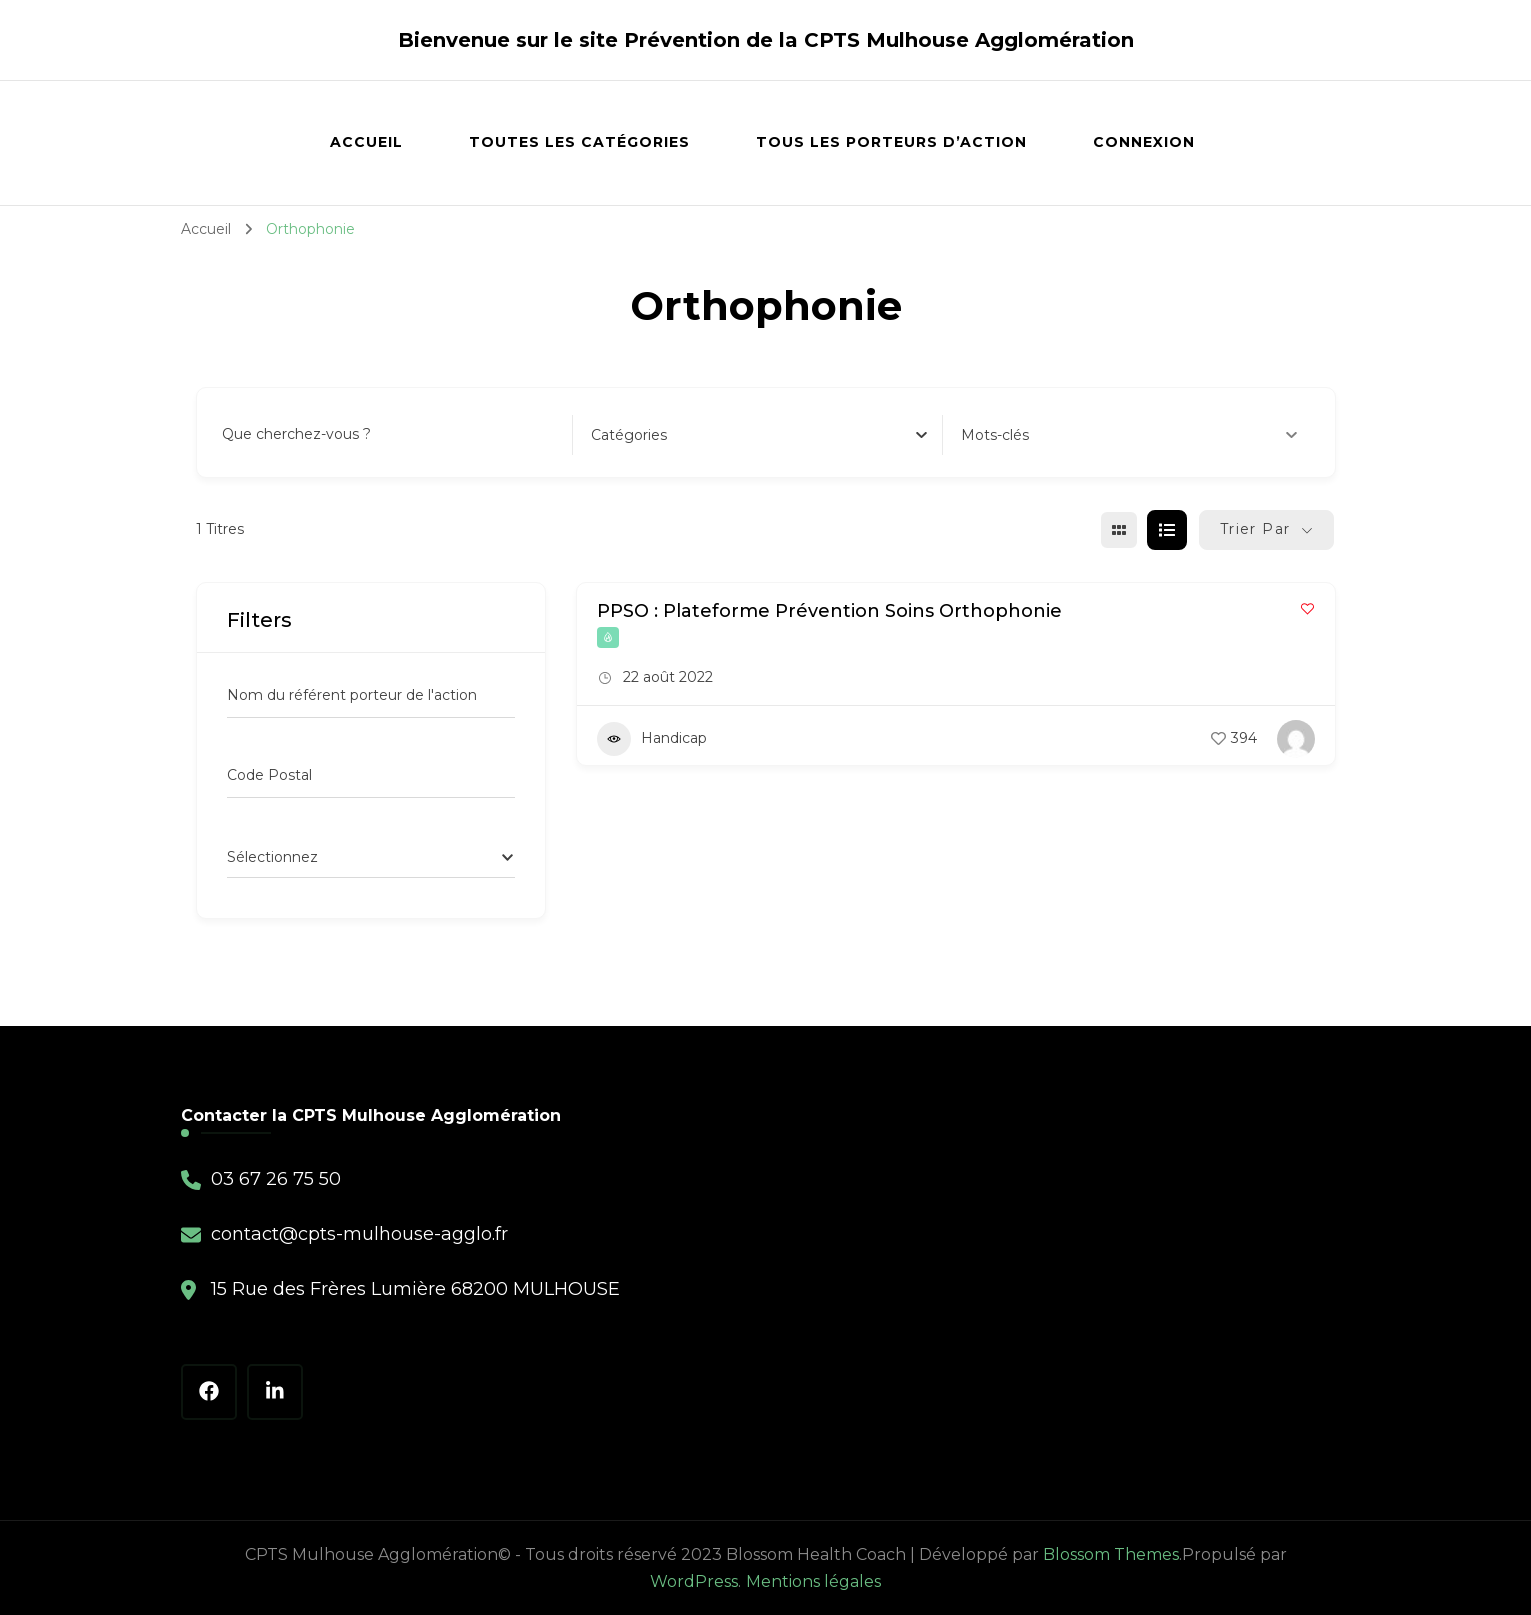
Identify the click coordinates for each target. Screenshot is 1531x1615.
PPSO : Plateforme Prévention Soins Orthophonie (829, 611)
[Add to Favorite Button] (1307, 608)
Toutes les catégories (579, 142)
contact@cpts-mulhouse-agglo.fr (359, 1234)
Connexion (1144, 142)
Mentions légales (813, 1581)
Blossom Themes (1111, 1554)
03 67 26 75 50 (276, 1179)
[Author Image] (1296, 739)
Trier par (1255, 529)
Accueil (366, 142)
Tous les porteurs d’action (891, 142)
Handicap (652, 739)
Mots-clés (1129, 435)
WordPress (694, 1581)
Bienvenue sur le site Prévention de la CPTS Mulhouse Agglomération (766, 40)
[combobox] (759, 435)
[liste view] (1167, 530)
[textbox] (629, 435)
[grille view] (1119, 530)
